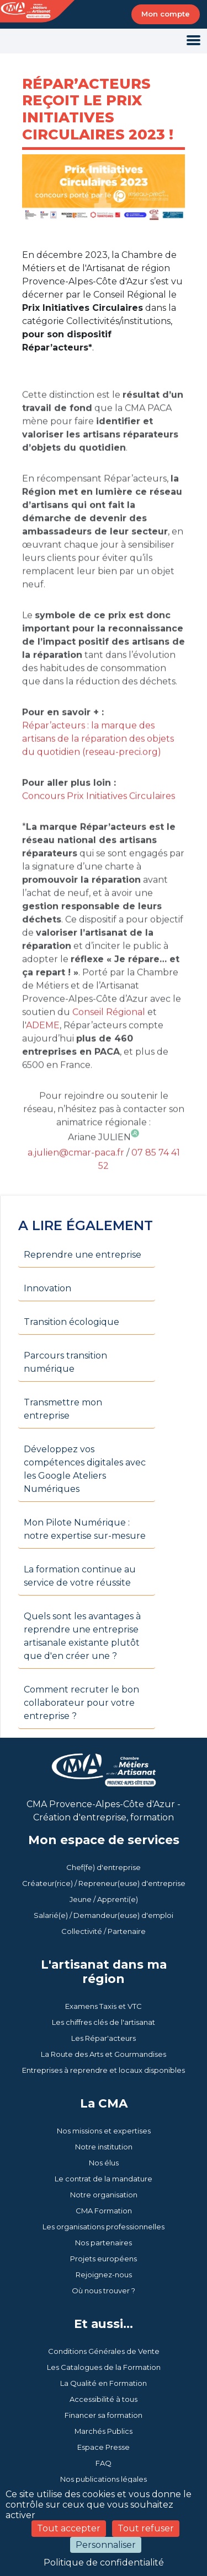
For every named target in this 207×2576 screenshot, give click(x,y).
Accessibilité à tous (103, 2399)
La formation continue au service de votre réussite (80, 1576)
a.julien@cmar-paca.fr (76, 1179)
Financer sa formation (103, 2415)
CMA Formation (104, 2210)
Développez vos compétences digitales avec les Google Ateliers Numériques (85, 1469)
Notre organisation (103, 2194)
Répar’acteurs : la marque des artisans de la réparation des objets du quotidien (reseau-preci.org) (98, 765)
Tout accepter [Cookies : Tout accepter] (68, 2528)
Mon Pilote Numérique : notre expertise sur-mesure (85, 1529)
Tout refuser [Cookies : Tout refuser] (146, 2528)
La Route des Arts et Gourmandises (103, 2054)
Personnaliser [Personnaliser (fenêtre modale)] (106, 2545)
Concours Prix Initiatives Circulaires (98, 822)
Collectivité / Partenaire (103, 1931)
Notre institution (103, 2146)
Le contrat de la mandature (103, 2178)
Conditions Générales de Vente (104, 2351)
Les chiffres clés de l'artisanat (103, 2022)
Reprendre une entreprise (82, 1254)
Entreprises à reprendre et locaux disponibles (103, 2070)
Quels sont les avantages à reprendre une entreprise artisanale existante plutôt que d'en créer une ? (82, 1636)
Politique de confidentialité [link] (104, 2562)
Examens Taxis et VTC (103, 2006)
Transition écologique (71, 1322)
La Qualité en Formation (103, 2383)
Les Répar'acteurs (103, 2038)
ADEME (43, 1052)
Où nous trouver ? (103, 2290)
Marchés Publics (103, 2431)
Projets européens (103, 2258)
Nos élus (104, 2162)
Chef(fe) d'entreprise (103, 1867)
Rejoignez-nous (104, 2274)
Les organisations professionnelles (103, 2226)
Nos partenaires (103, 2242)
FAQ (103, 2463)
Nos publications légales (103, 2479)
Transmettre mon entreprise (63, 1409)
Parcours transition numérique (65, 1362)
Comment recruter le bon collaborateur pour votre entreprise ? (81, 1702)
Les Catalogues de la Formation (104, 2367)
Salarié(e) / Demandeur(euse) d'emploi (103, 1915)
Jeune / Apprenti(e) (104, 1899)
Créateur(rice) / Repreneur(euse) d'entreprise (103, 1883)
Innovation (47, 1288)
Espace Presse (103, 2447)
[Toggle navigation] (193, 41)
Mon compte (165, 13)
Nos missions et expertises (104, 2130)
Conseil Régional (108, 1038)
